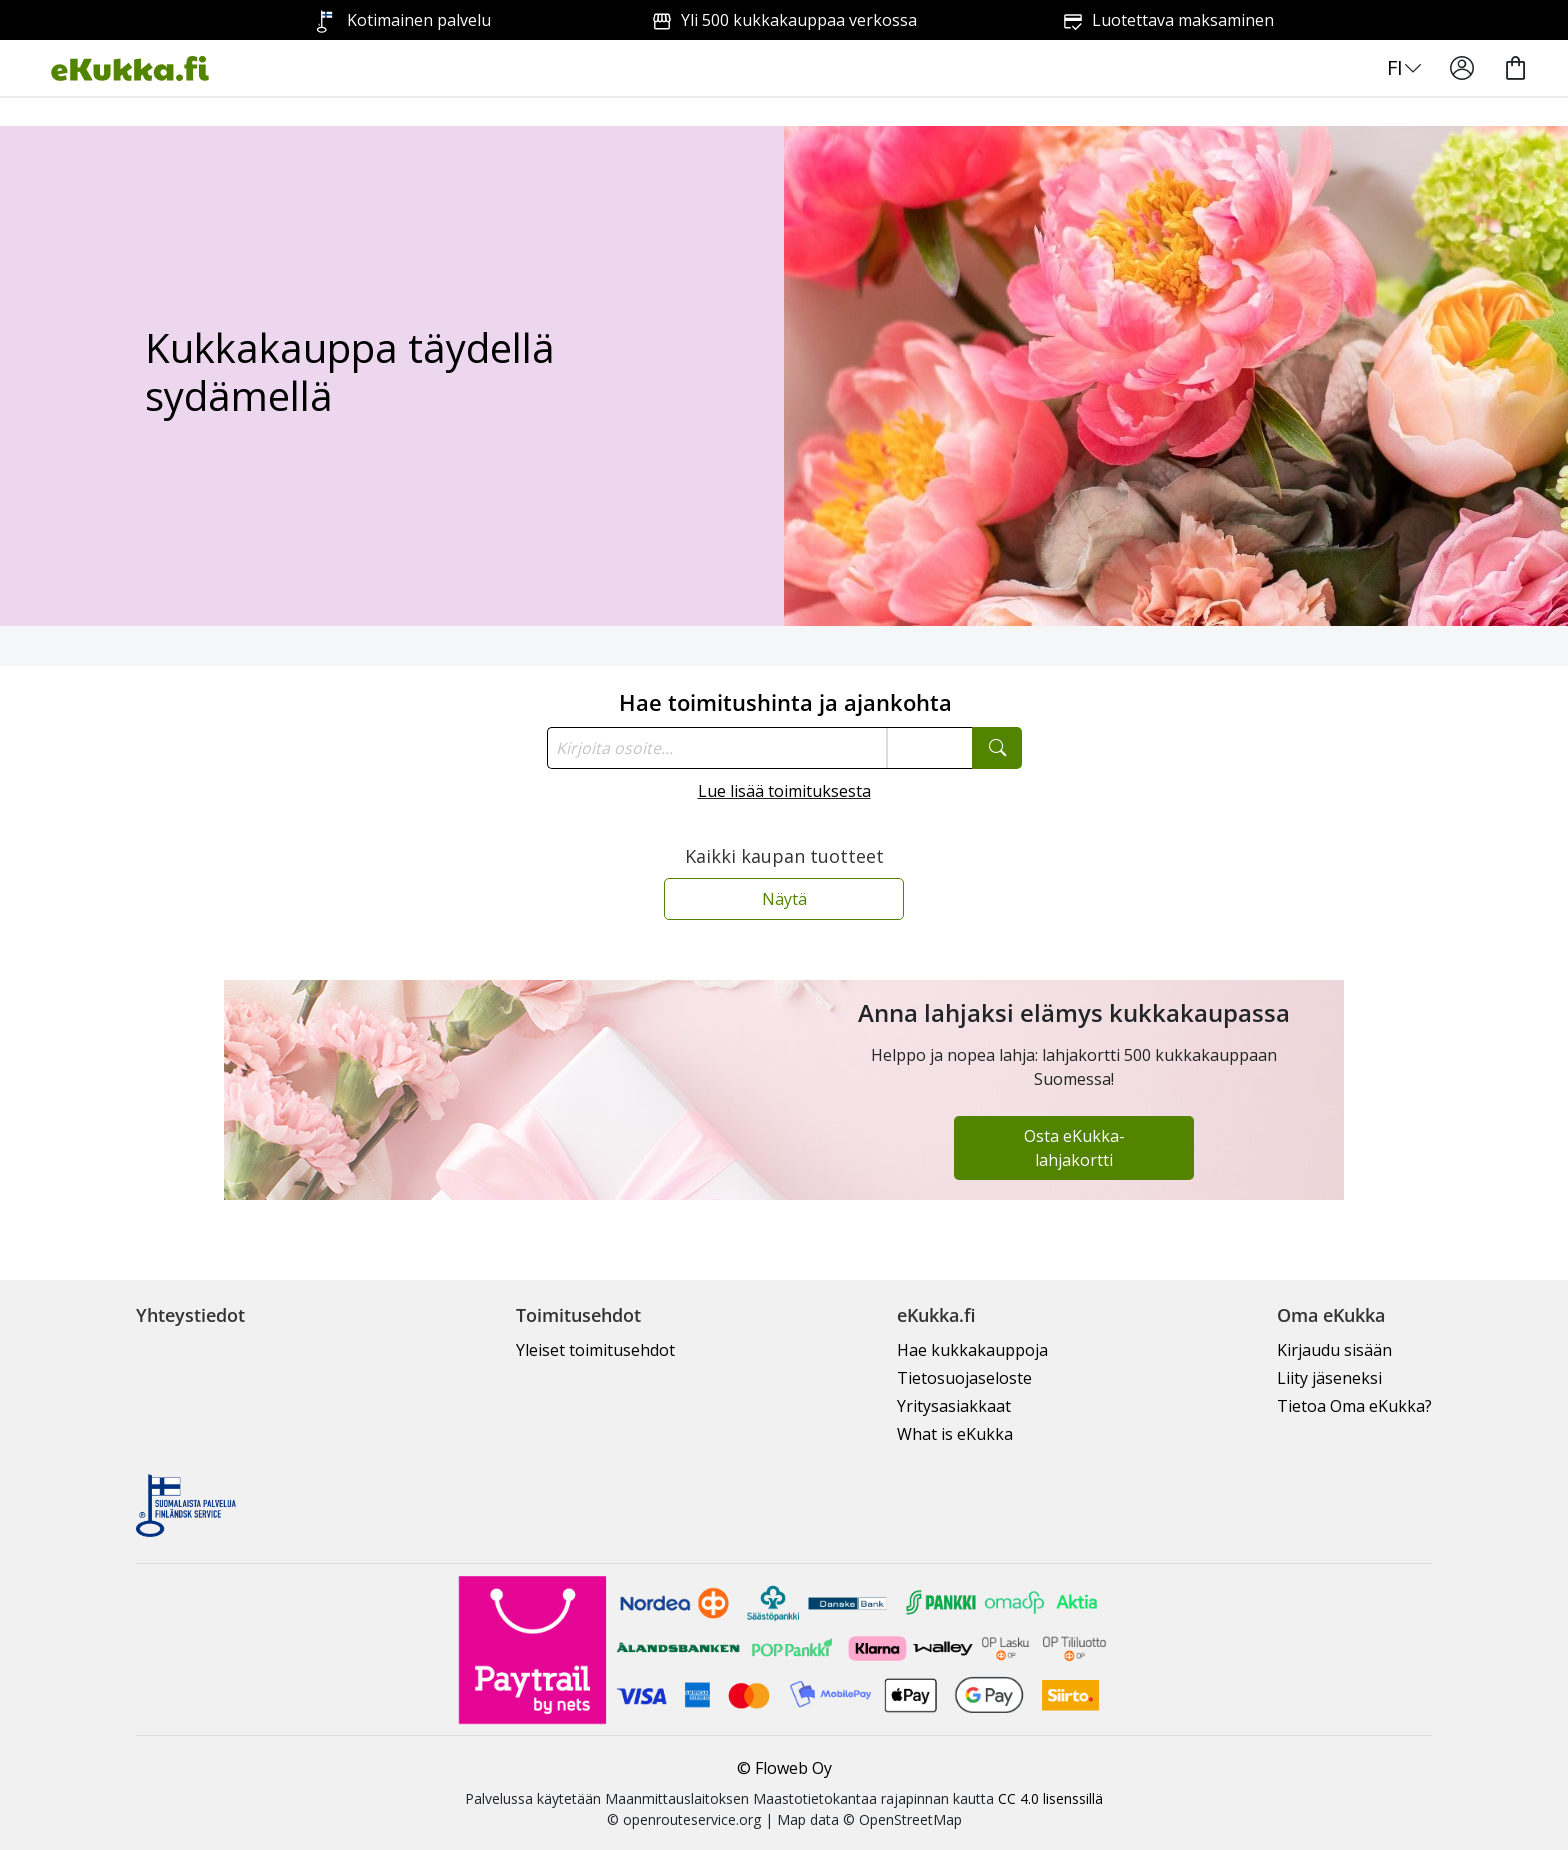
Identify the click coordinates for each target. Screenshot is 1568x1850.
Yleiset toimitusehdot (595, 1350)
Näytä (784, 899)
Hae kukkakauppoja (972, 1350)
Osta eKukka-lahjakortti (1074, 1148)
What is (955, 1434)
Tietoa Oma (1354, 1406)
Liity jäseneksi (1329, 1378)
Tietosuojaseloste (964, 1378)
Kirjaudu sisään (1334, 1350)
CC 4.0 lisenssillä (1050, 1798)
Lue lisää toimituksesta (784, 791)
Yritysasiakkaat (954, 1406)
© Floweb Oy (784, 1768)
